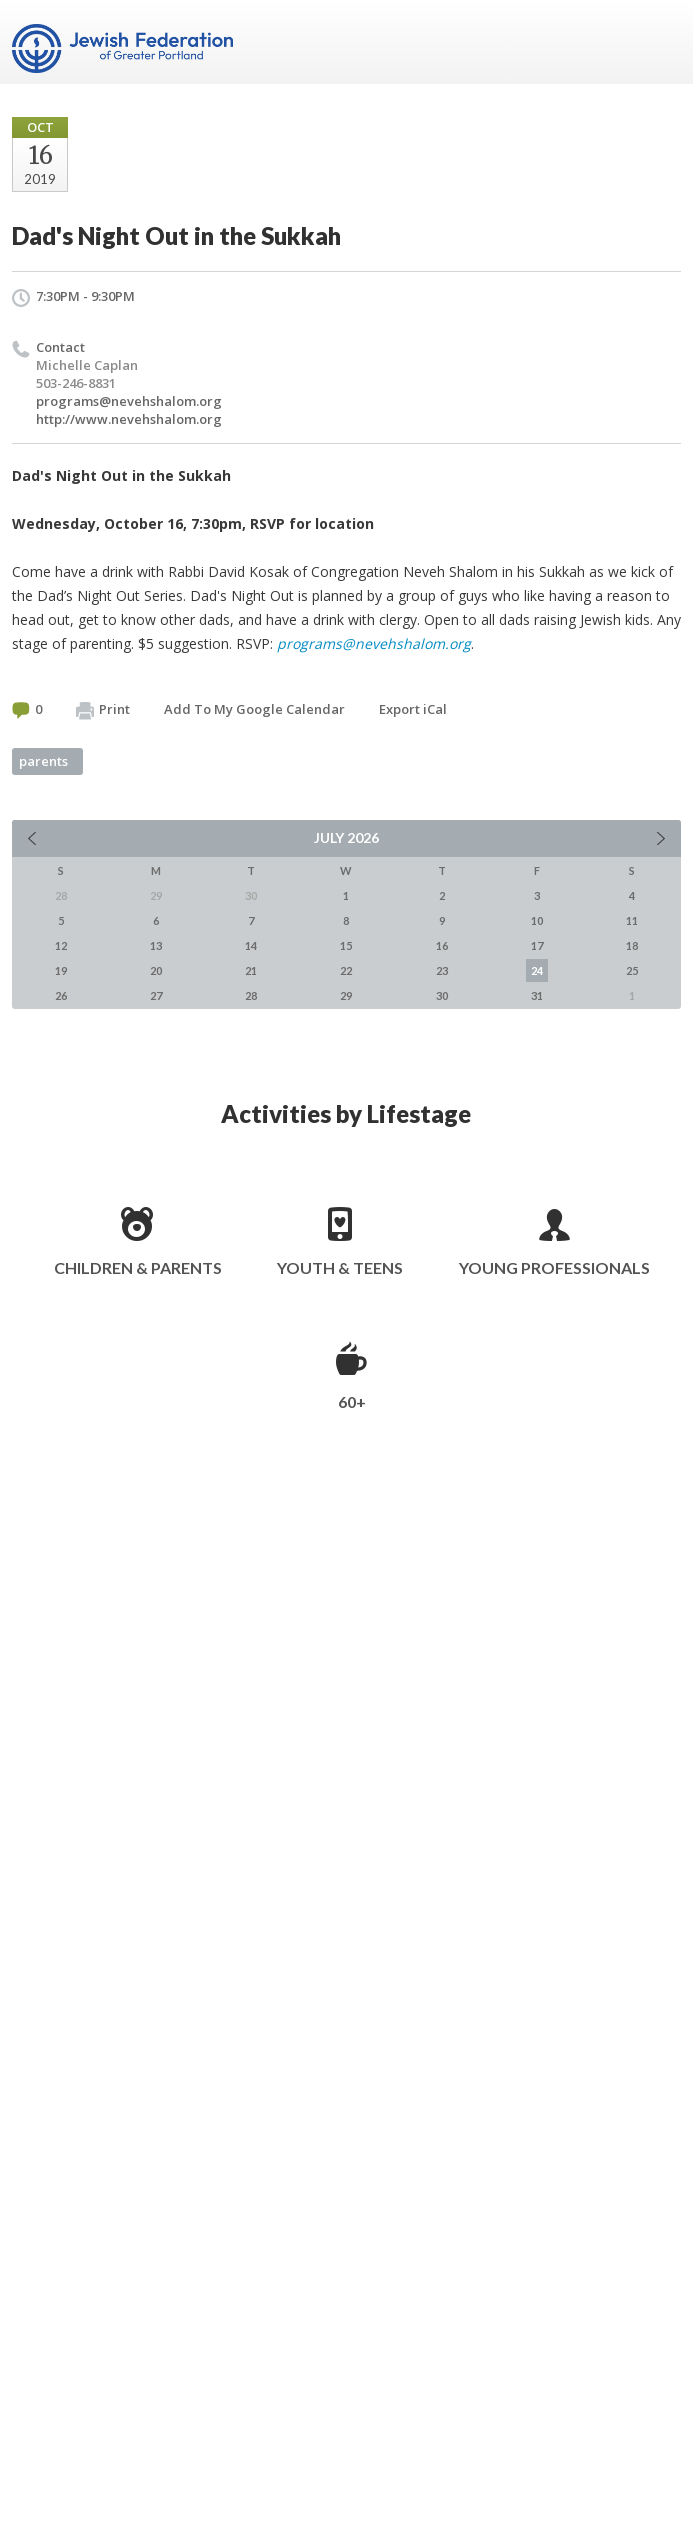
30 (442, 995)
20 (156, 970)
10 (537, 920)
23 (442, 970)
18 (632, 945)
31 (537, 995)
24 (537, 970)
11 (632, 920)
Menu (658, 42)
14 (251, 945)
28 (251, 995)
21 (251, 970)
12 (61, 945)
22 (346, 970)
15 (346, 945)
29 (346, 995)
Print (103, 710)
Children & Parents (138, 1267)
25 (632, 970)
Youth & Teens (340, 1267)
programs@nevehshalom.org (129, 401)
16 (442, 945)
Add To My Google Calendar (254, 709)
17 (537, 945)
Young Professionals (554, 1267)
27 (156, 995)
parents (43, 761)
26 (61, 995)
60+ (352, 1401)
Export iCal (413, 709)
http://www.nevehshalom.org (129, 419)
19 (61, 970)
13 (156, 945)
